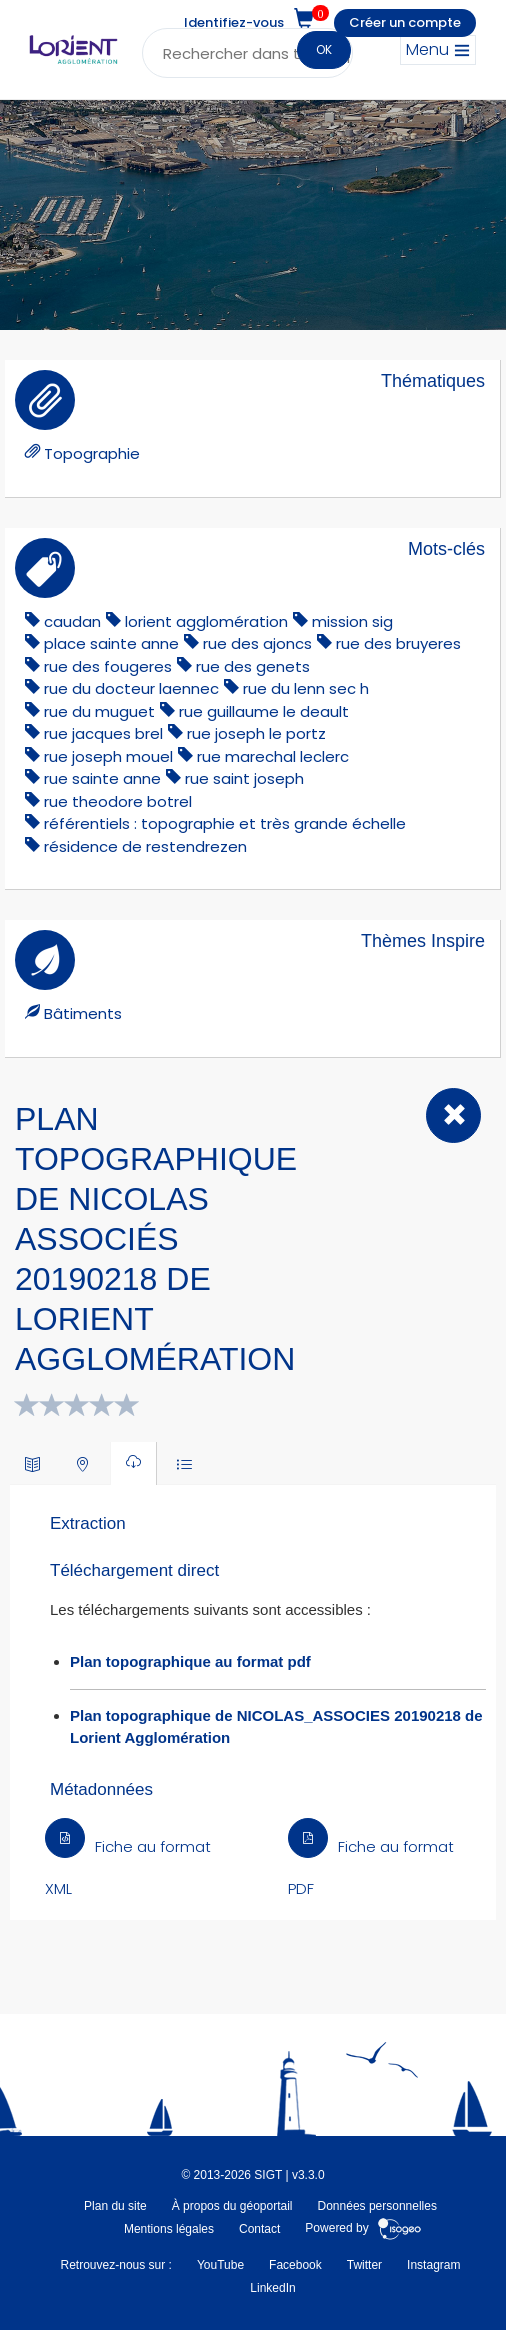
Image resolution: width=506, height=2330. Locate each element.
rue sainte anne (102, 778)
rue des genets (253, 666)
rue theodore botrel (118, 801)
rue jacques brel (103, 733)
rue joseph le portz (256, 733)
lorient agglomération (206, 621)
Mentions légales (169, 2229)
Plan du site (115, 2206)
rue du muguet (99, 711)
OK (324, 49)
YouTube (220, 2265)
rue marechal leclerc (273, 756)
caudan (72, 621)
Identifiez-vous (234, 22)
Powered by (363, 2229)
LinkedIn (272, 2288)
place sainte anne (111, 643)
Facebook (295, 2265)
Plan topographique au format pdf (190, 1661)
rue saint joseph (244, 778)
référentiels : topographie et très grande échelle (225, 823)
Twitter (364, 2265)
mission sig (352, 621)
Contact (259, 2229)
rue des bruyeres (398, 643)
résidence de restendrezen (145, 846)
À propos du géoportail (232, 2206)
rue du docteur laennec (131, 688)
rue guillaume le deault (264, 711)
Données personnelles (377, 2206)
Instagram (433, 2265)
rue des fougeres (108, 666)
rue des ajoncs (257, 643)
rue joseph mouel (108, 756)
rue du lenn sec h (306, 688)
